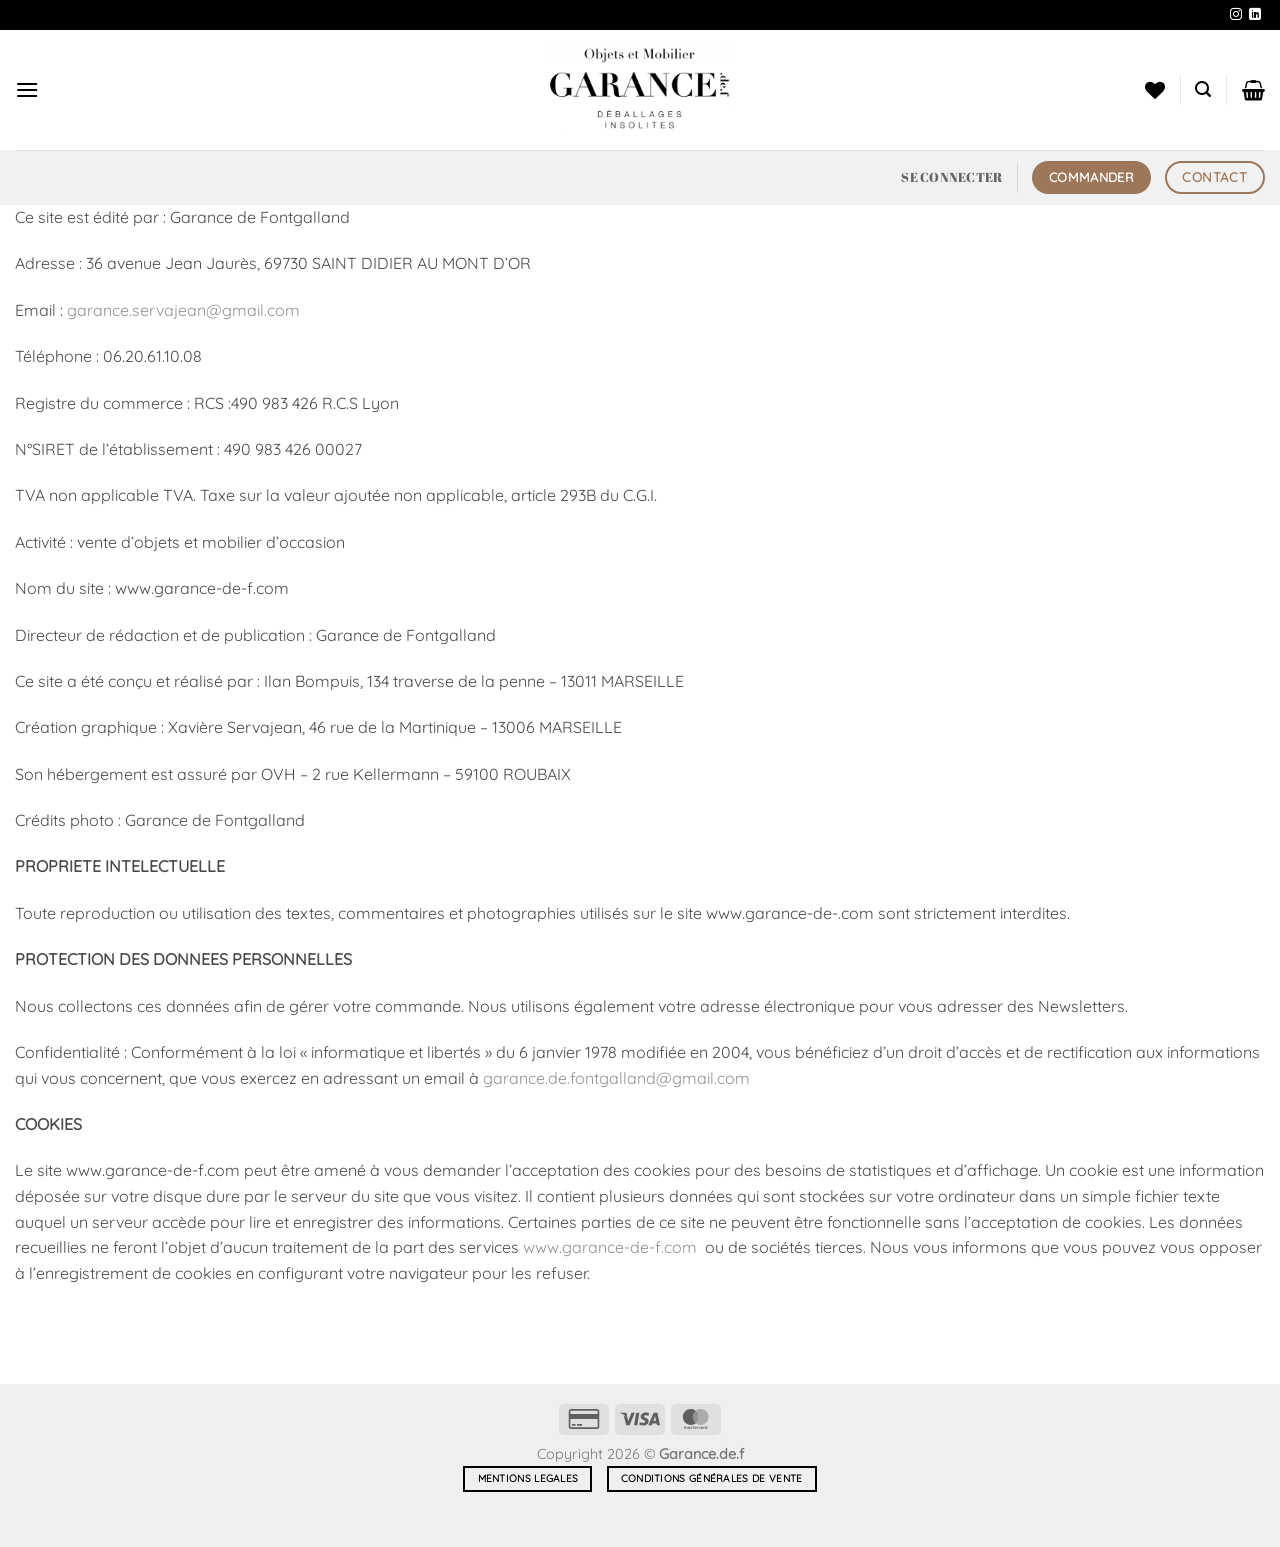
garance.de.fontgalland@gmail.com (616, 1078)
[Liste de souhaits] (1155, 90)
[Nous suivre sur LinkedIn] (1255, 15)
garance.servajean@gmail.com (183, 310)
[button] (27, 89)
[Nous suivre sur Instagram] (1236, 15)
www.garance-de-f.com (610, 1247)
